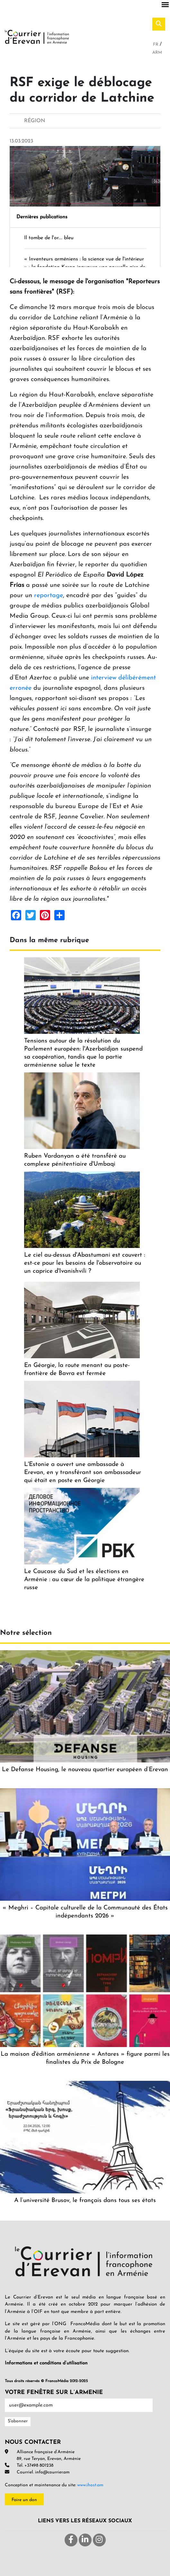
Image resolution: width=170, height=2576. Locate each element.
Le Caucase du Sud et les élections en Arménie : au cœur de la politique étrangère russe (84, 1580)
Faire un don (24, 2500)
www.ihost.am (90, 2485)
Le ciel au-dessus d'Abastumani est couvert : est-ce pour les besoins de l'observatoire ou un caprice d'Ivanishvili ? (84, 1263)
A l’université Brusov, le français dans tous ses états (85, 2201)
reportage (48, 595)
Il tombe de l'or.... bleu (49, 238)
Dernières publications (41, 217)
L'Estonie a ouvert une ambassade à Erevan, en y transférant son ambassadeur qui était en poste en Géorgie (82, 1472)
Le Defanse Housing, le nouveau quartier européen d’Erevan (85, 1770)
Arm (157, 52)
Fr (156, 44)
